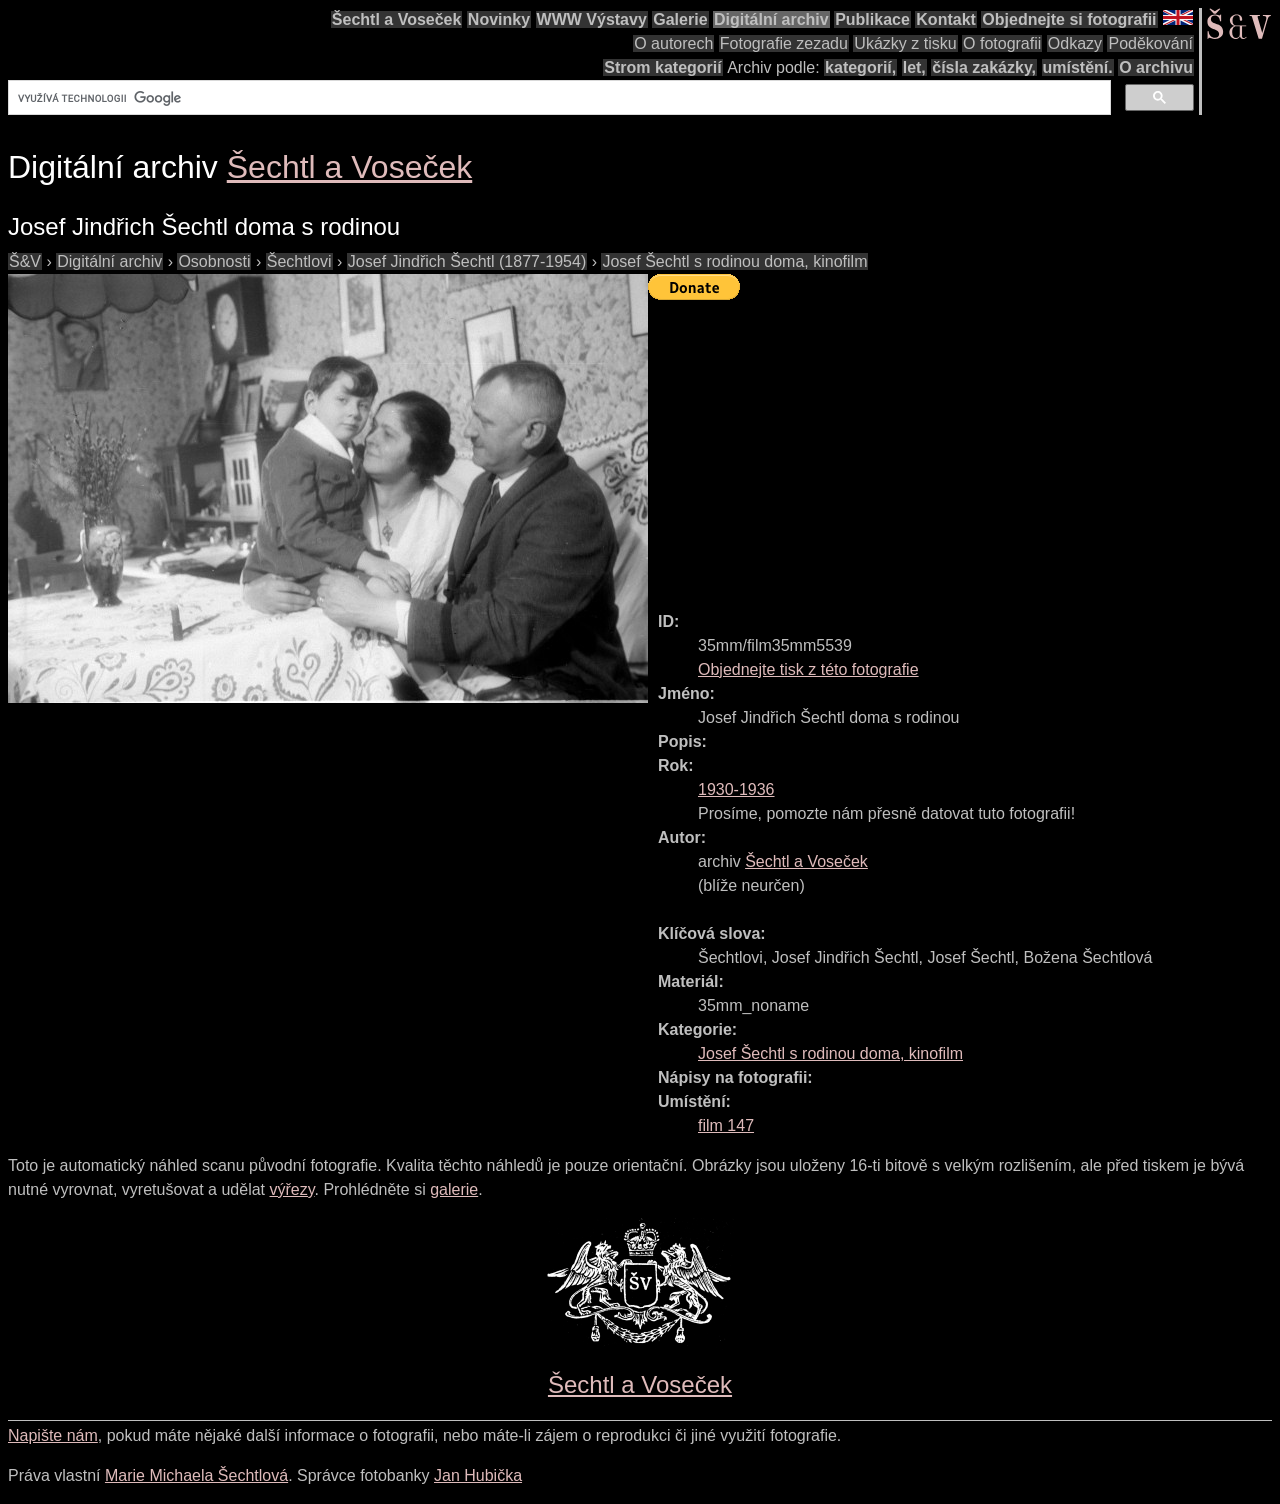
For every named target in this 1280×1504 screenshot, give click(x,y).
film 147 (726, 1125)
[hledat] (557, 98)
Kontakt (946, 19)
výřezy (291, 1189)
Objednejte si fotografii (1069, 19)
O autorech (673, 43)
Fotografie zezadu (784, 43)
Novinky (499, 19)
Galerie (680, 19)
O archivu (1156, 67)
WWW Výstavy (592, 19)
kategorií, (860, 67)
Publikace (872, 19)
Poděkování (1150, 43)
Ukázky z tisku (905, 43)
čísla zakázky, (984, 67)
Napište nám (53, 1435)
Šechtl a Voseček (397, 19)
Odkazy (1075, 43)
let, (914, 67)
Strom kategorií (662, 67)
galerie (454, 1189)
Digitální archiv (771, 19)
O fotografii (1002, 43)
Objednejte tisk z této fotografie (808, 669)
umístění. (1078, 67)
